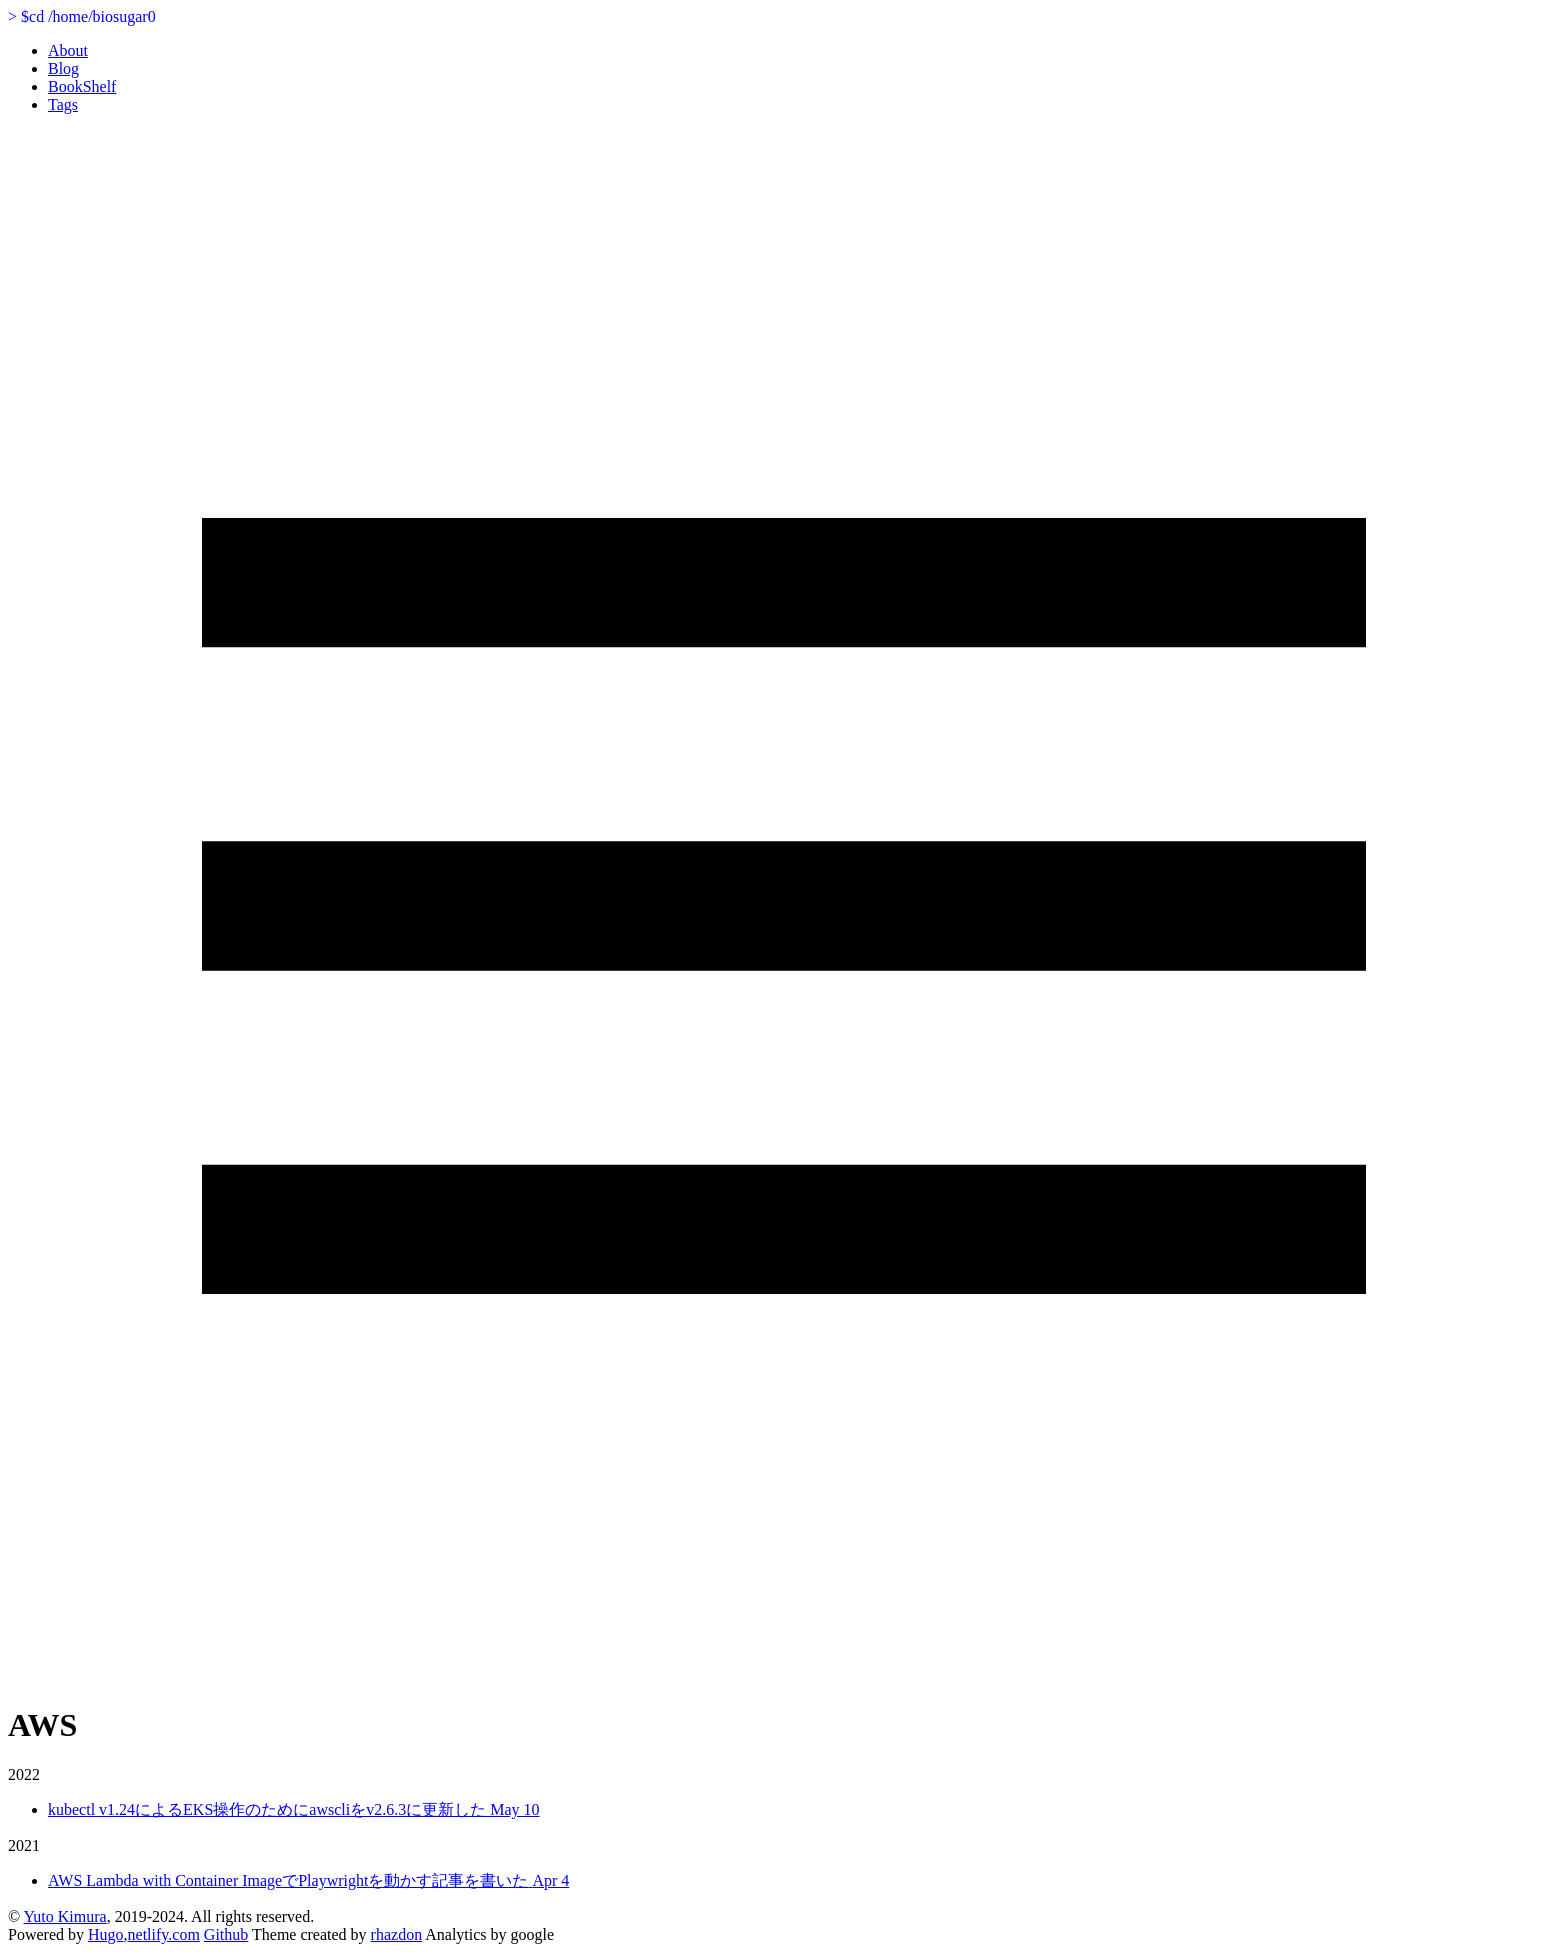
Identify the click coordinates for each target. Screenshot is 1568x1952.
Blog (63, 68)
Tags (63, 104)
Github (226, 1934)
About (68, 50)
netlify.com (164, 1934)
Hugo (106, 1934)
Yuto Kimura (65, 1916)
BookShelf (82, 86)
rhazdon (397, 1934)
